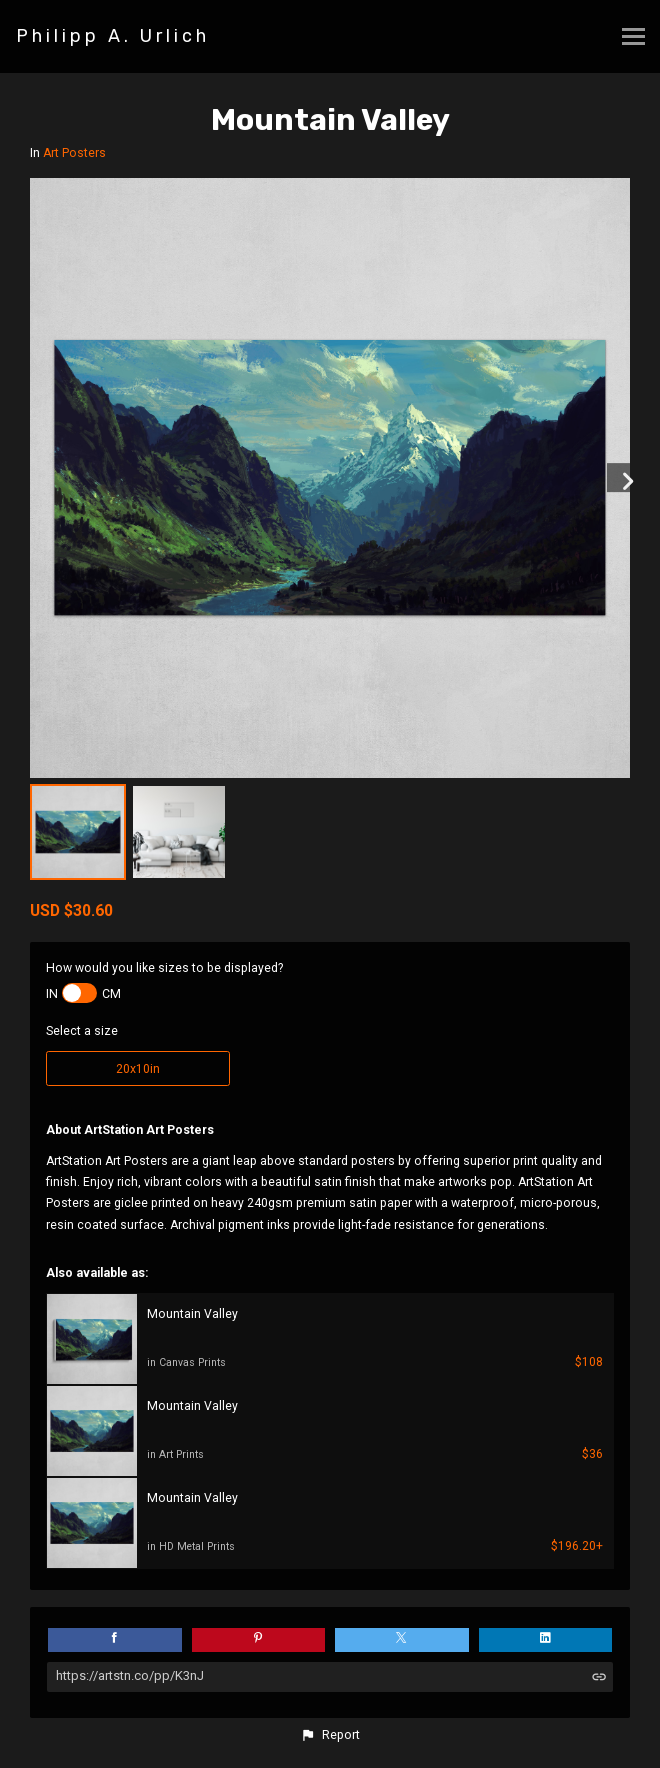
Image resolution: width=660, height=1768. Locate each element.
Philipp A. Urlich (113, 36)
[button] (330, 1735)
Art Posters (74, 153)
